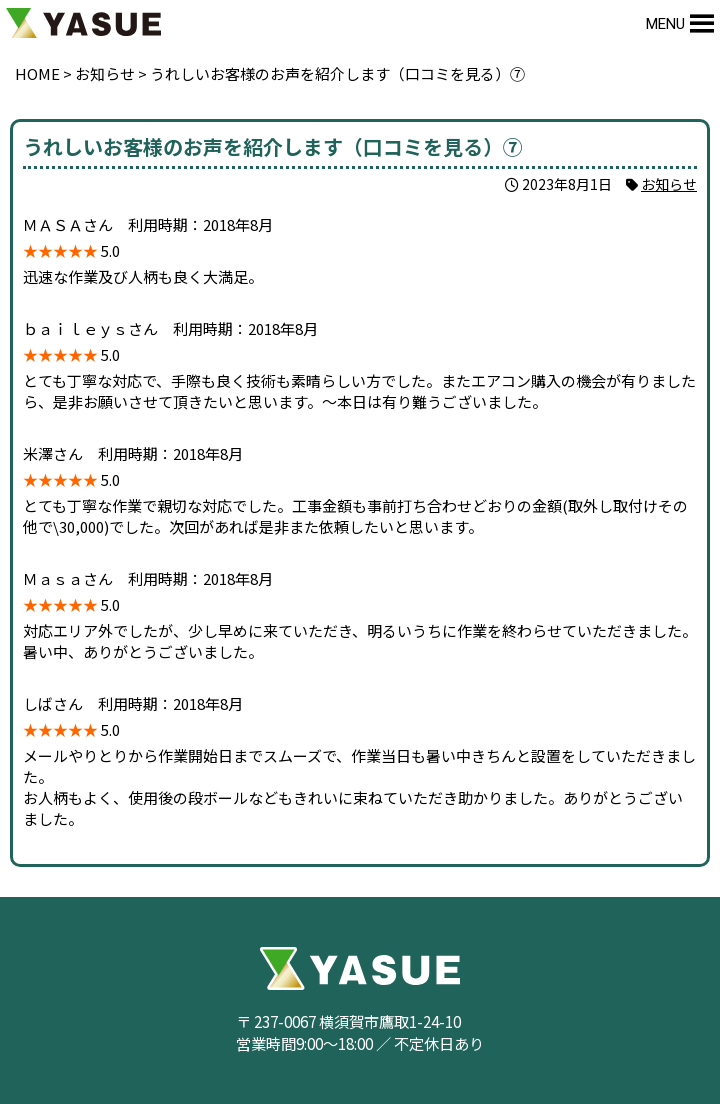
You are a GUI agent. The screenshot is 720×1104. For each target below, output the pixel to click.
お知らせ (669, 184)
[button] (665, 24)
